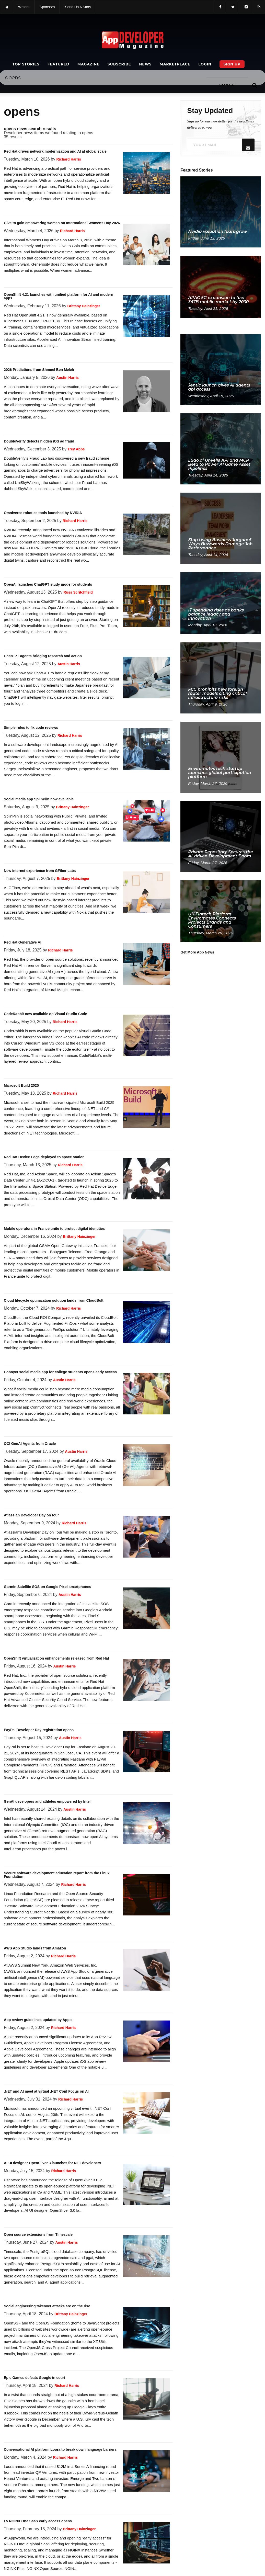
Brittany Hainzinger (83, 306)
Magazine (88, 64)
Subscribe (119, 64)
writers (23, 7)
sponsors (47, 7)
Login (204, 64)
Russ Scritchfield (78, 592)
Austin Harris (67, 378)
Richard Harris (68, 159)
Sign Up (232, 64)
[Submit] (248, 145)
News (145, 64)
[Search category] (232, 77)
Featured (59, 64)
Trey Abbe (76, 449)
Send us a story (78, 7)
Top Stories (26, 64)
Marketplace (174, 64)
